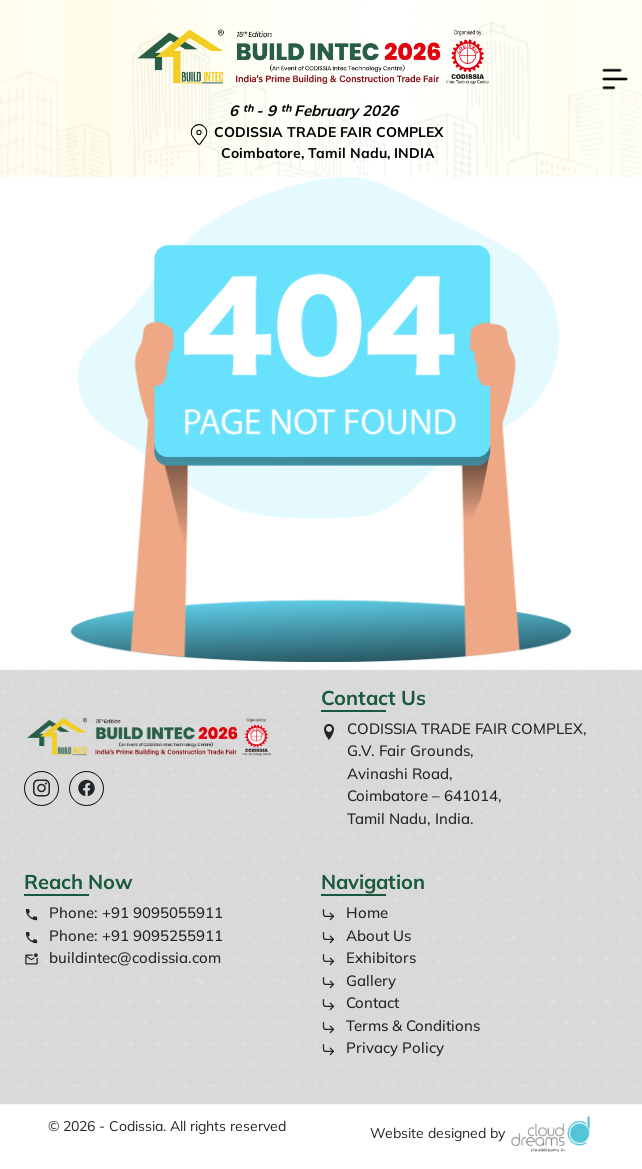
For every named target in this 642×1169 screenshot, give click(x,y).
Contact (360, 1002)
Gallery (358, 980)
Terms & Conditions (400, 1025)
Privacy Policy (382, 1047)
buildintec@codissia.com (135, 957)
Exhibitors (368, 957)
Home (354, 912)
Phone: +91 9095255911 (136, 935)
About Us (366, 935)
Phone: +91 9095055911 (136, 912)
